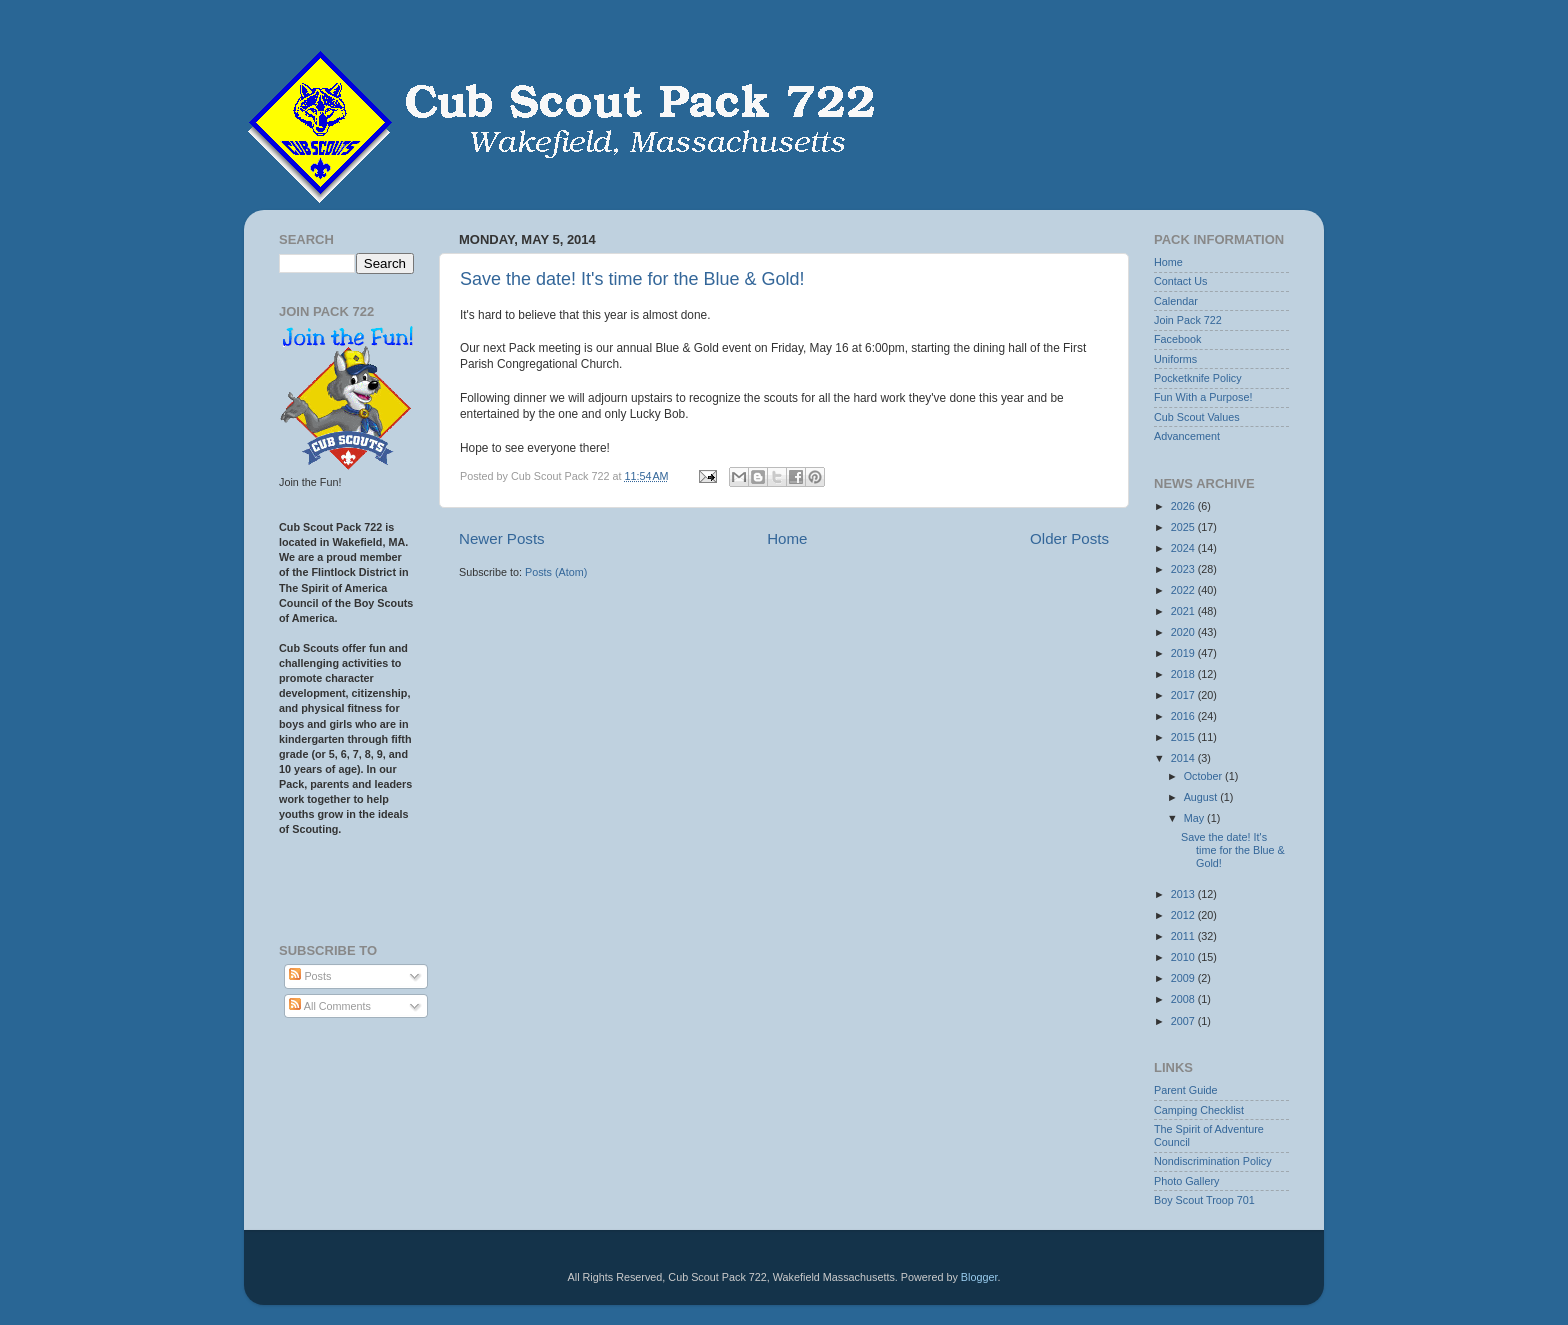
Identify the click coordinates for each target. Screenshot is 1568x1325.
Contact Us (1180, 281)
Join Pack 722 (1188, 320)
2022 (1184, 590)
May (1195, 818)
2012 (1184, 915)
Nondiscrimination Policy (1213, 1161)
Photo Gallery (1186, 1181)
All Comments (330, 1006)
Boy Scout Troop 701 (1204, 1200)
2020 (1184, 632)
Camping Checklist (1199, 1110)
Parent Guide (1186, 1090)
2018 (1184, 674)
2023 (1184, 569)
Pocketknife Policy (1198, 378)
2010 (1184, 957)
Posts (310, 976)
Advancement (1187, 436)
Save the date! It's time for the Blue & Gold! (632, 279)
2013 (1184, 894)
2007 (1184, 1021)
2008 (1184, 999)
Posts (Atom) (556, 572)
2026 (1184, 506)
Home (787, 538)
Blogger (979, 1277)
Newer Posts (502, 538)
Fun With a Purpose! (1203, 397)
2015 (1184, 737)
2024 (1184, 548)
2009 (1184, 978)
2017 (1184, 695)
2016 (1184, 716)
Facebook (1177, 339)
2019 (1184, 653)
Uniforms (1175, 359)
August (1202, 797)
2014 (1184, 758)
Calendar (1176, 301)
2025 (1184, 527)
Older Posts (1069, 538)
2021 (1184, 611)
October (1204, 776)
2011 (1184, 936)
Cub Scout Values (1197, 417)
